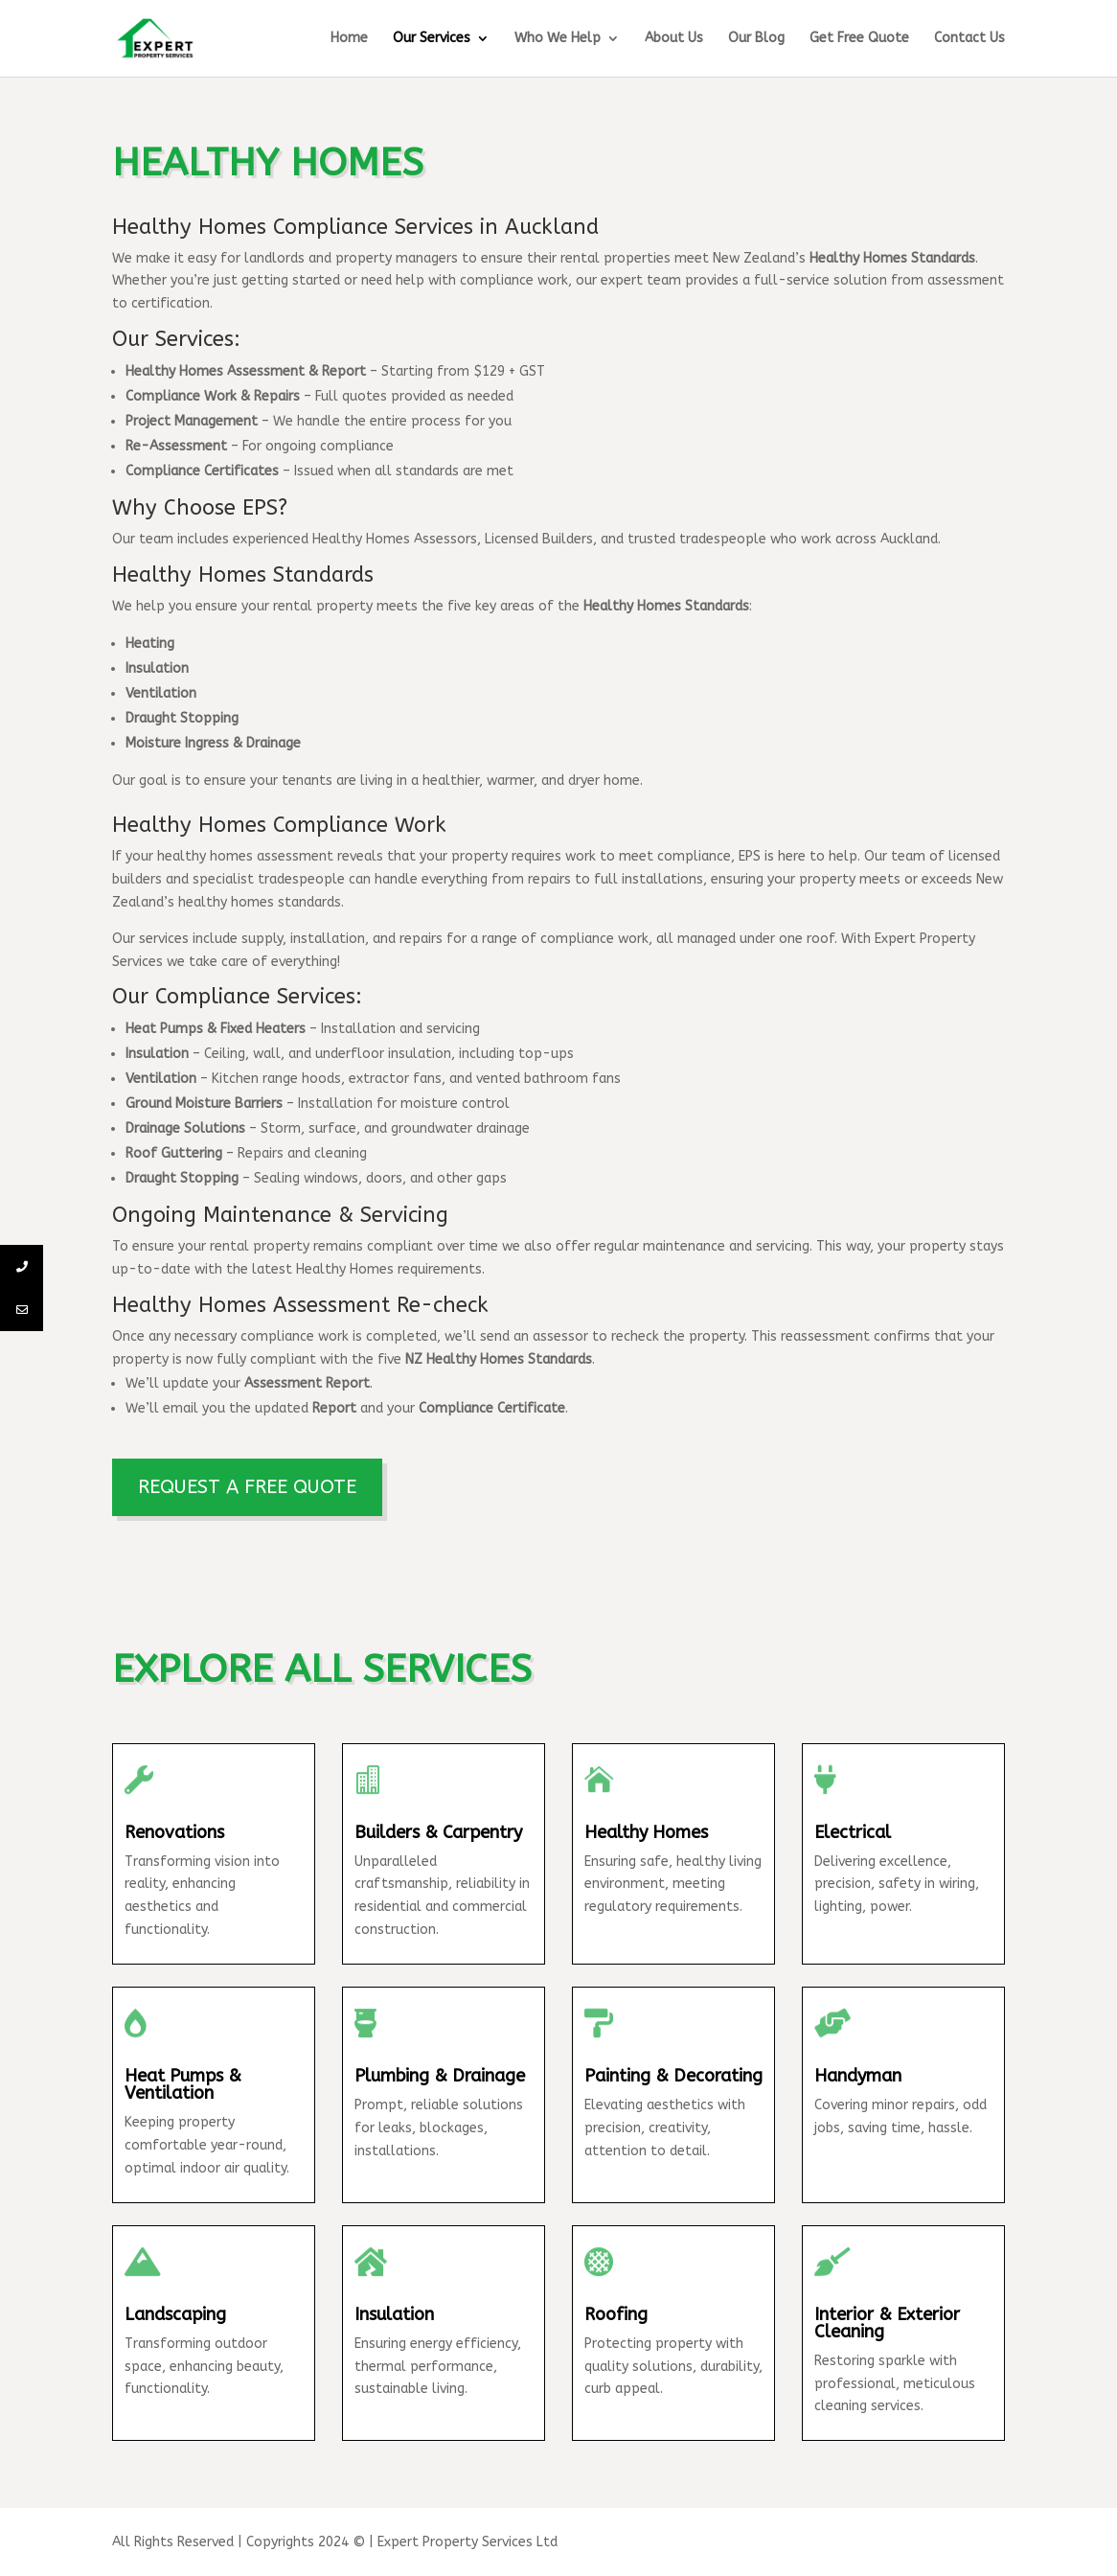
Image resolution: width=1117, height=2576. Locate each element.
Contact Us (969, 39)
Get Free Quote (859, 39)
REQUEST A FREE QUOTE (247, 1487)
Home (349, 39)
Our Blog (756, 39)
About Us (674, 39)
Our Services (431, 39)
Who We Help (557, 39)
